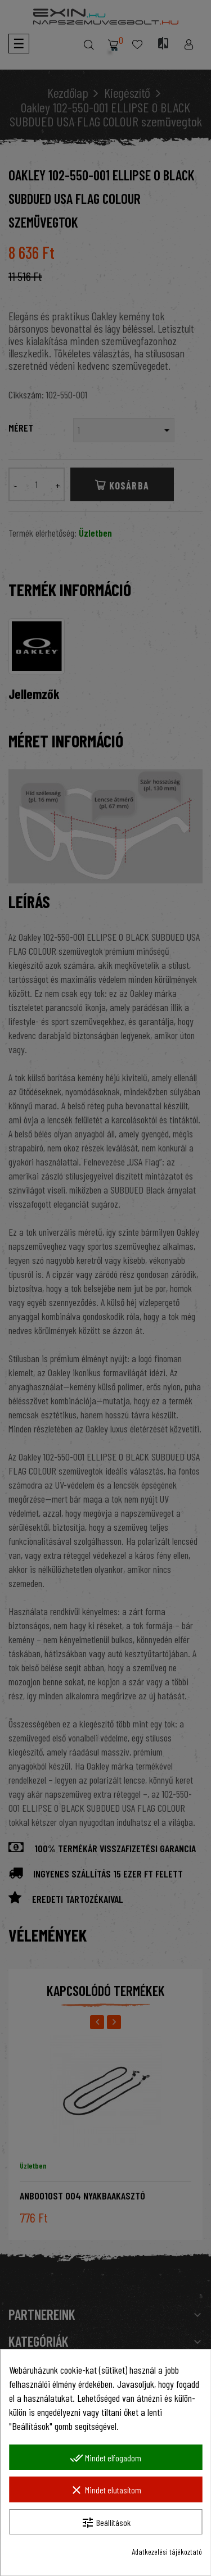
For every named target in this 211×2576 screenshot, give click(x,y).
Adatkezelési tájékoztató (167, 2551)
